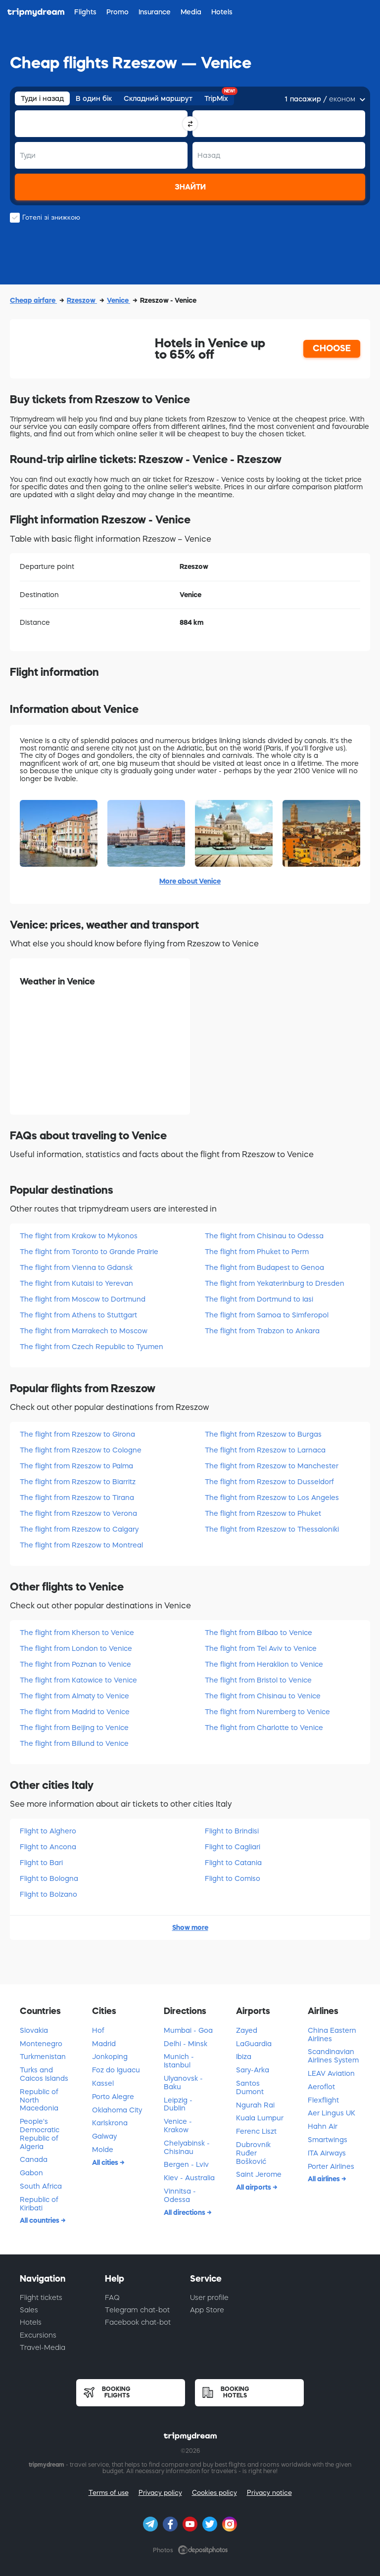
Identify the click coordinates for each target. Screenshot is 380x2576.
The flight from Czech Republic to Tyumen (91, 1346)
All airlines (324, 2178)
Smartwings (327, 2139)
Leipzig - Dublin (178, 2104)
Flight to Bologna (49, 1878)
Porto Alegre (113, 2096)
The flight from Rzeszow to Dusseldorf (269, 1481)
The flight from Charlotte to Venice (264, 1727)
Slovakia (34, 2030)
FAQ (112, 2297)
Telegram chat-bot (137, 2309)
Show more (190, 1927)
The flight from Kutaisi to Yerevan (76, 1283)
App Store (207, 2309)
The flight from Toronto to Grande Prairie (89, 1251)
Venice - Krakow (178, 2125)
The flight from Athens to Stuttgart (78, 1314)
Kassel (103, 2083)
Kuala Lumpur (260, 2117)
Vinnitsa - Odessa (180, 2195)
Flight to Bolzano (48, 1894)
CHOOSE (332, 348)
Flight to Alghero (48, 1830)
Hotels (31, 2322)
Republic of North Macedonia (39, 2100)
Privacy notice (269, 2492)
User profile (209, 2297)
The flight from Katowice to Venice (78, 1680)
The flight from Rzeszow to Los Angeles (272, 1497)
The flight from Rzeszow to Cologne (81, 1450)
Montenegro (41, 2043)
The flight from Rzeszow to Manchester (271, 1465)
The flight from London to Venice (76, 1648)
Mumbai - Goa (188, 2030)
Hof (98, 2030)
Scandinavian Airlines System (333, 2055)
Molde (102, 2149)
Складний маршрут (158, 98)
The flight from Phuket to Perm (257, 1251)
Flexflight (323, 2100)
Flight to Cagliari (232, 1846)
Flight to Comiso (232, 1878)
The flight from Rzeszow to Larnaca (265, 1450)
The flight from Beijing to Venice (74, 1727)
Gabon (31, 2172)
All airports (254, 2187)
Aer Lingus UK (331, 2112)
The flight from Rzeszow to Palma (76, 1465)
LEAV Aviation (331, 2073)
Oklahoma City (117, 2110)
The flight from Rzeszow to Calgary (79, 1529)
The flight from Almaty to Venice (74, 1695)
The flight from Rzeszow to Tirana (77, 1497)
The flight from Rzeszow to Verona (78, 1513)
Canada (34, 2159)
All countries (40, 2220)
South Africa (41, 2186)
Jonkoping (110, 2056)
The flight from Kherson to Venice (77, 1632)
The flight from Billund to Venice (74, 1743)
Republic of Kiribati (39, 2203)
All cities (106, 2162)
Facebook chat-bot (138, 2322)
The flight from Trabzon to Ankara (262, 1330)
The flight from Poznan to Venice (75, 1664)
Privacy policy (160, 2492)
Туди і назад (42, 98)
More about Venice (190, 881)
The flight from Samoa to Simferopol (267, 1314)
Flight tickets (41, 2297)
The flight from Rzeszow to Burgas (263, 1434)
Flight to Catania (233, 1862)
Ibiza (243, 2056)
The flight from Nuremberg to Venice (267, 1711)
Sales (29, 2309)
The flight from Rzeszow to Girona (77, 1434)
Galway (104, 2136)
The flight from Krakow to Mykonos (79, 1235)
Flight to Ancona (48, 1846)
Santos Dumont (250, 2087)
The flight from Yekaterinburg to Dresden (274, 1283)
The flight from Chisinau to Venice (263, 1695)
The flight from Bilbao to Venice (258, 1632)
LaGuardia (254, 2043)
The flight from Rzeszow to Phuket (263, 1513)
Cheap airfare (33, 300)
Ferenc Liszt (256, 2131)
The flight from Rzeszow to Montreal (81, 1545)
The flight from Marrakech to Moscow (83, 1330)
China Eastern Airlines (332, 2034)
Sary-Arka (252, 2069)
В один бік (94, 98)
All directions (185, 2212)
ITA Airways (327, 2153)
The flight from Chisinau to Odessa (264, 1235)
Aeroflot (321, 2086)
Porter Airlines (331, 2166)
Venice (118, 300)
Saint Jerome (259, 2174)
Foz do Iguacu (116, 2069)
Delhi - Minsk (185, 2043)
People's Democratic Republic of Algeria (39, 2134)
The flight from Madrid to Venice (75, 1711)
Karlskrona (110, 2122)
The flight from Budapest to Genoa (264, 1267)
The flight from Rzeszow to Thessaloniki (272, 1529)
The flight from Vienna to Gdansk (76, 1267)
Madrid (104, 2043)
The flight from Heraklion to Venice (264, 1664)
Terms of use (109, 2492)
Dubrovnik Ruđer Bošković (253, 2153)
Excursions (38, 2335)
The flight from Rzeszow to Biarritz (78, 1481)
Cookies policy (214, 2492)
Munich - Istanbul (179, 2060)
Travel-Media (42, 2347)
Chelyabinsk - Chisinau (187, 2147)
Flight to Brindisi (232, 1830)
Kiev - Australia (189, 2177)
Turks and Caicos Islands (44, 2074)
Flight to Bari (41, 1862)
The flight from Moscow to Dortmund (82, 1299)
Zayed (246, 2030)
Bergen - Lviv (186, 2164)
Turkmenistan (43, 2056)
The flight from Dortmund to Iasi (259, 1299)
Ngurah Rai (255, 2105)
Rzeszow (82, 300)
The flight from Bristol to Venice (258, 1680)
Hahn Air (322, 2126)
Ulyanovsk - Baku (183, 2082)
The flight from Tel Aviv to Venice (261, 1648)
